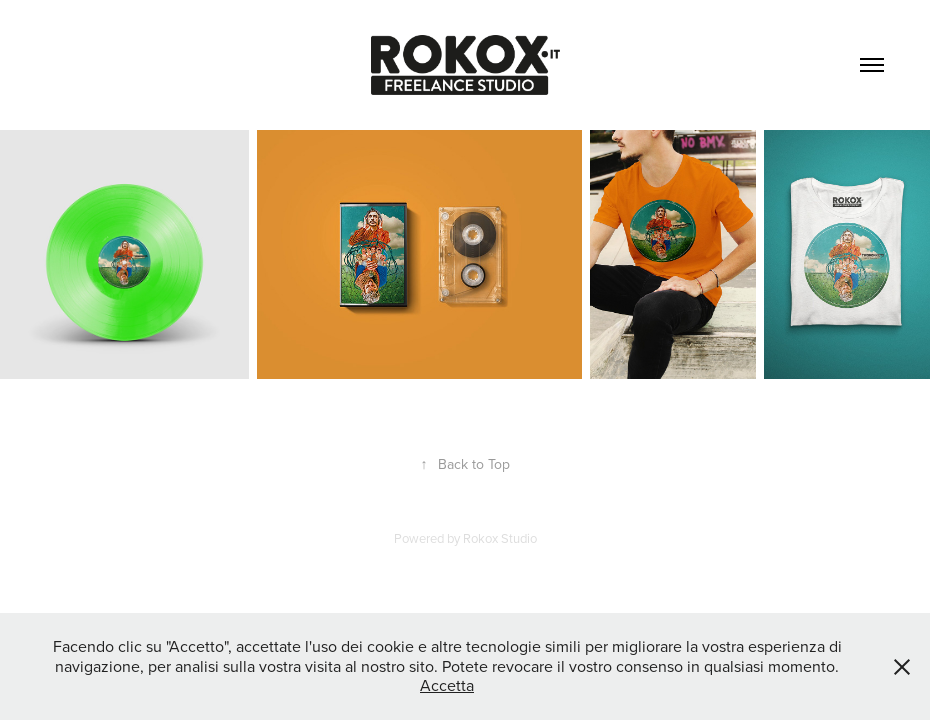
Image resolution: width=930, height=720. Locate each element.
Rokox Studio (500, 538)
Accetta (447, 685)
